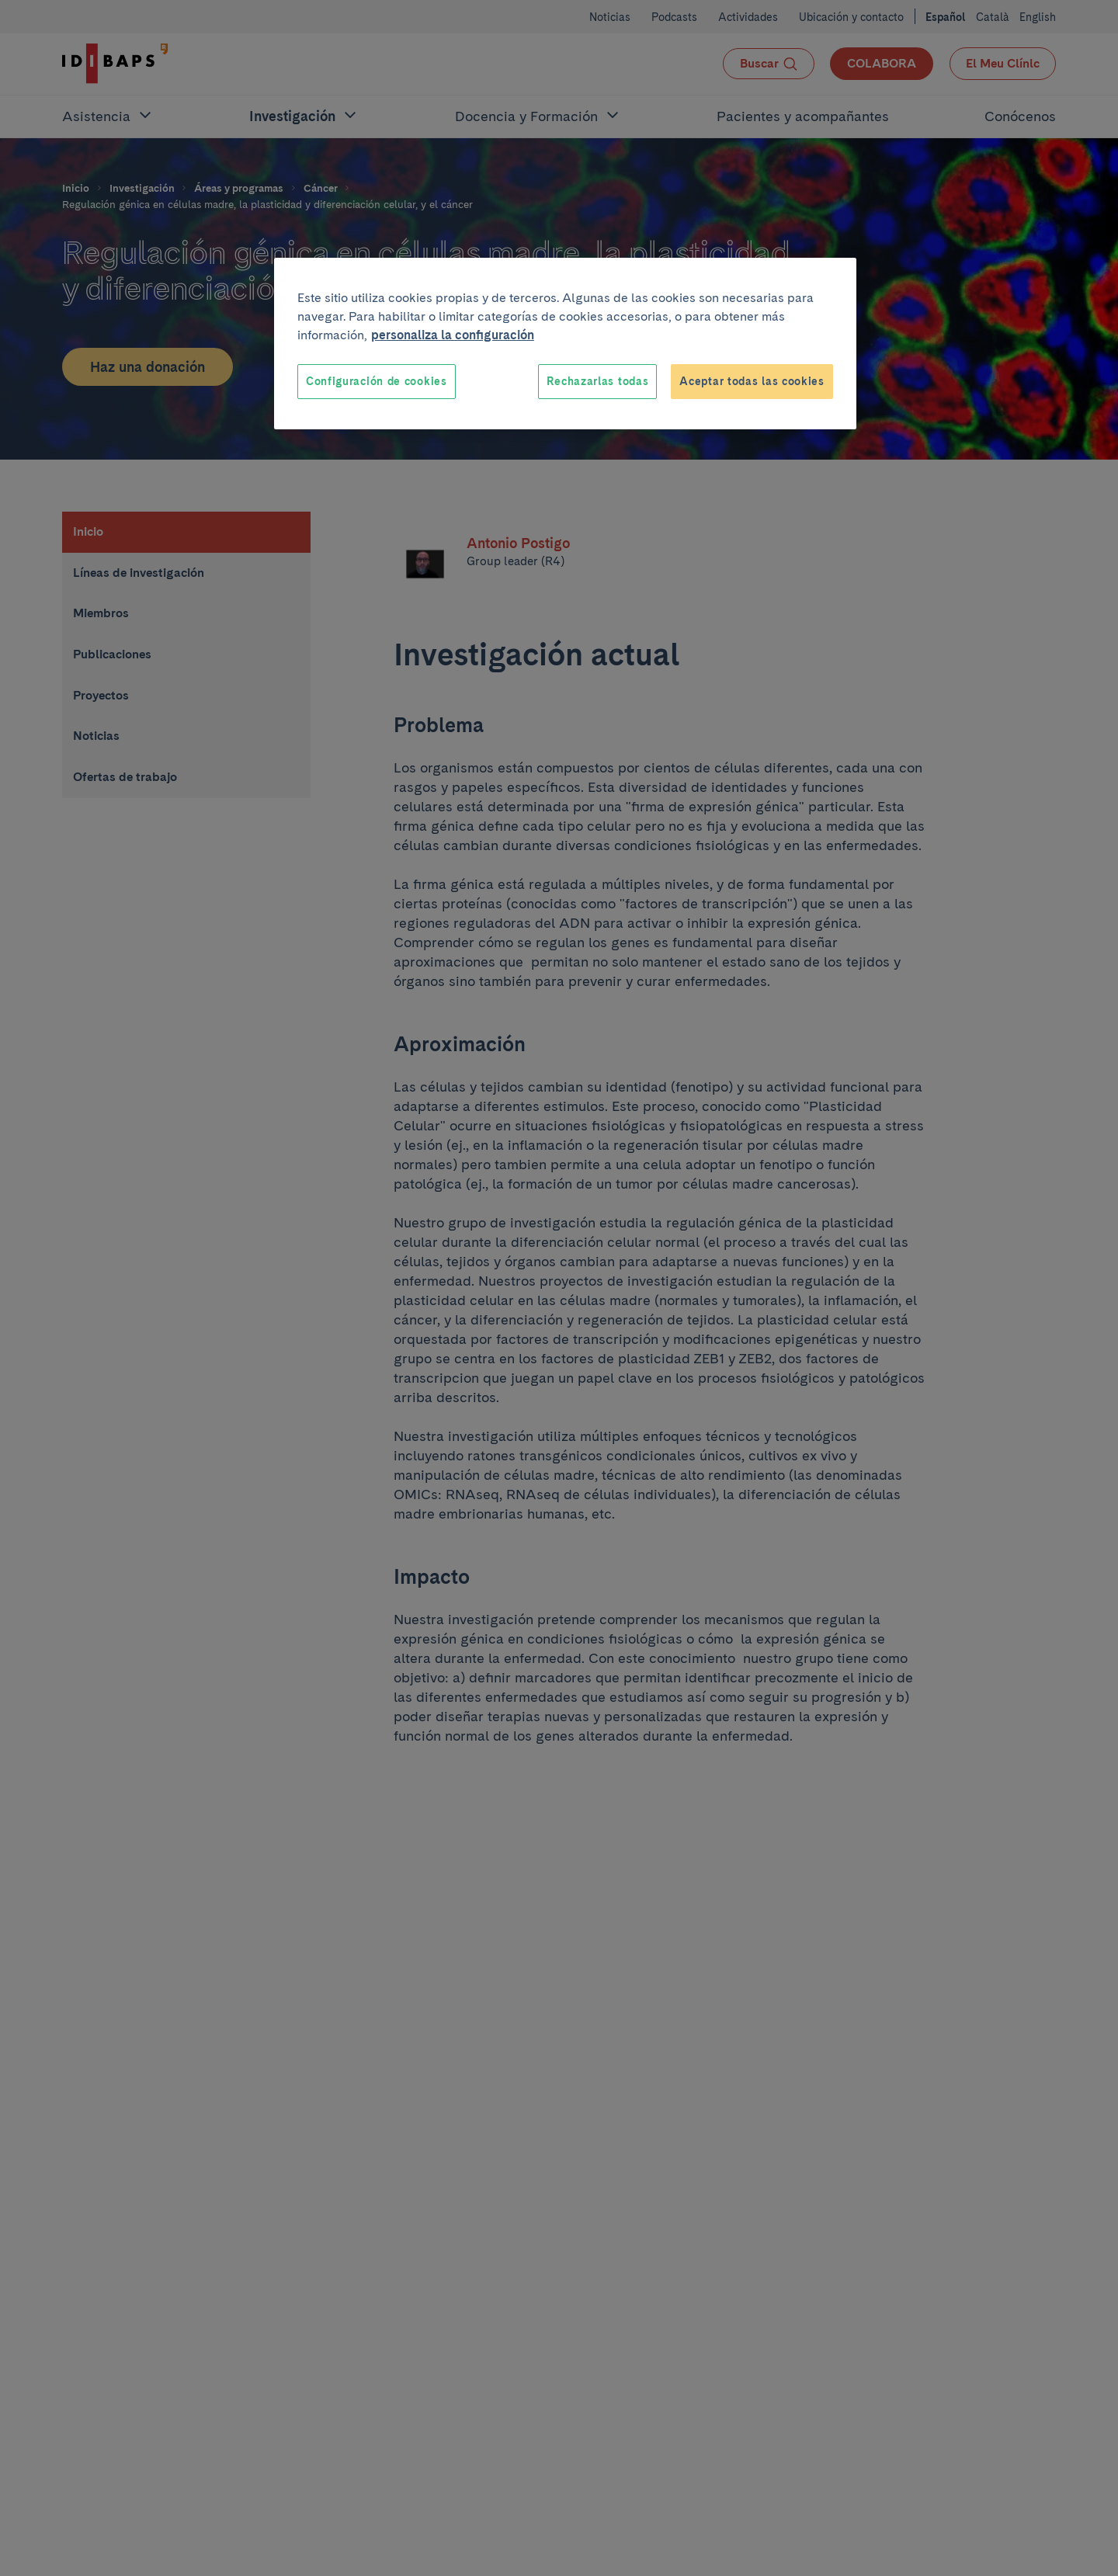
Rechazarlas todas (597, 381)
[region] (565, 344)
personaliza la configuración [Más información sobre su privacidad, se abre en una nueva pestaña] (452, 335)
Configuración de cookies (376, 381)
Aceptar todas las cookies (752, 381)
